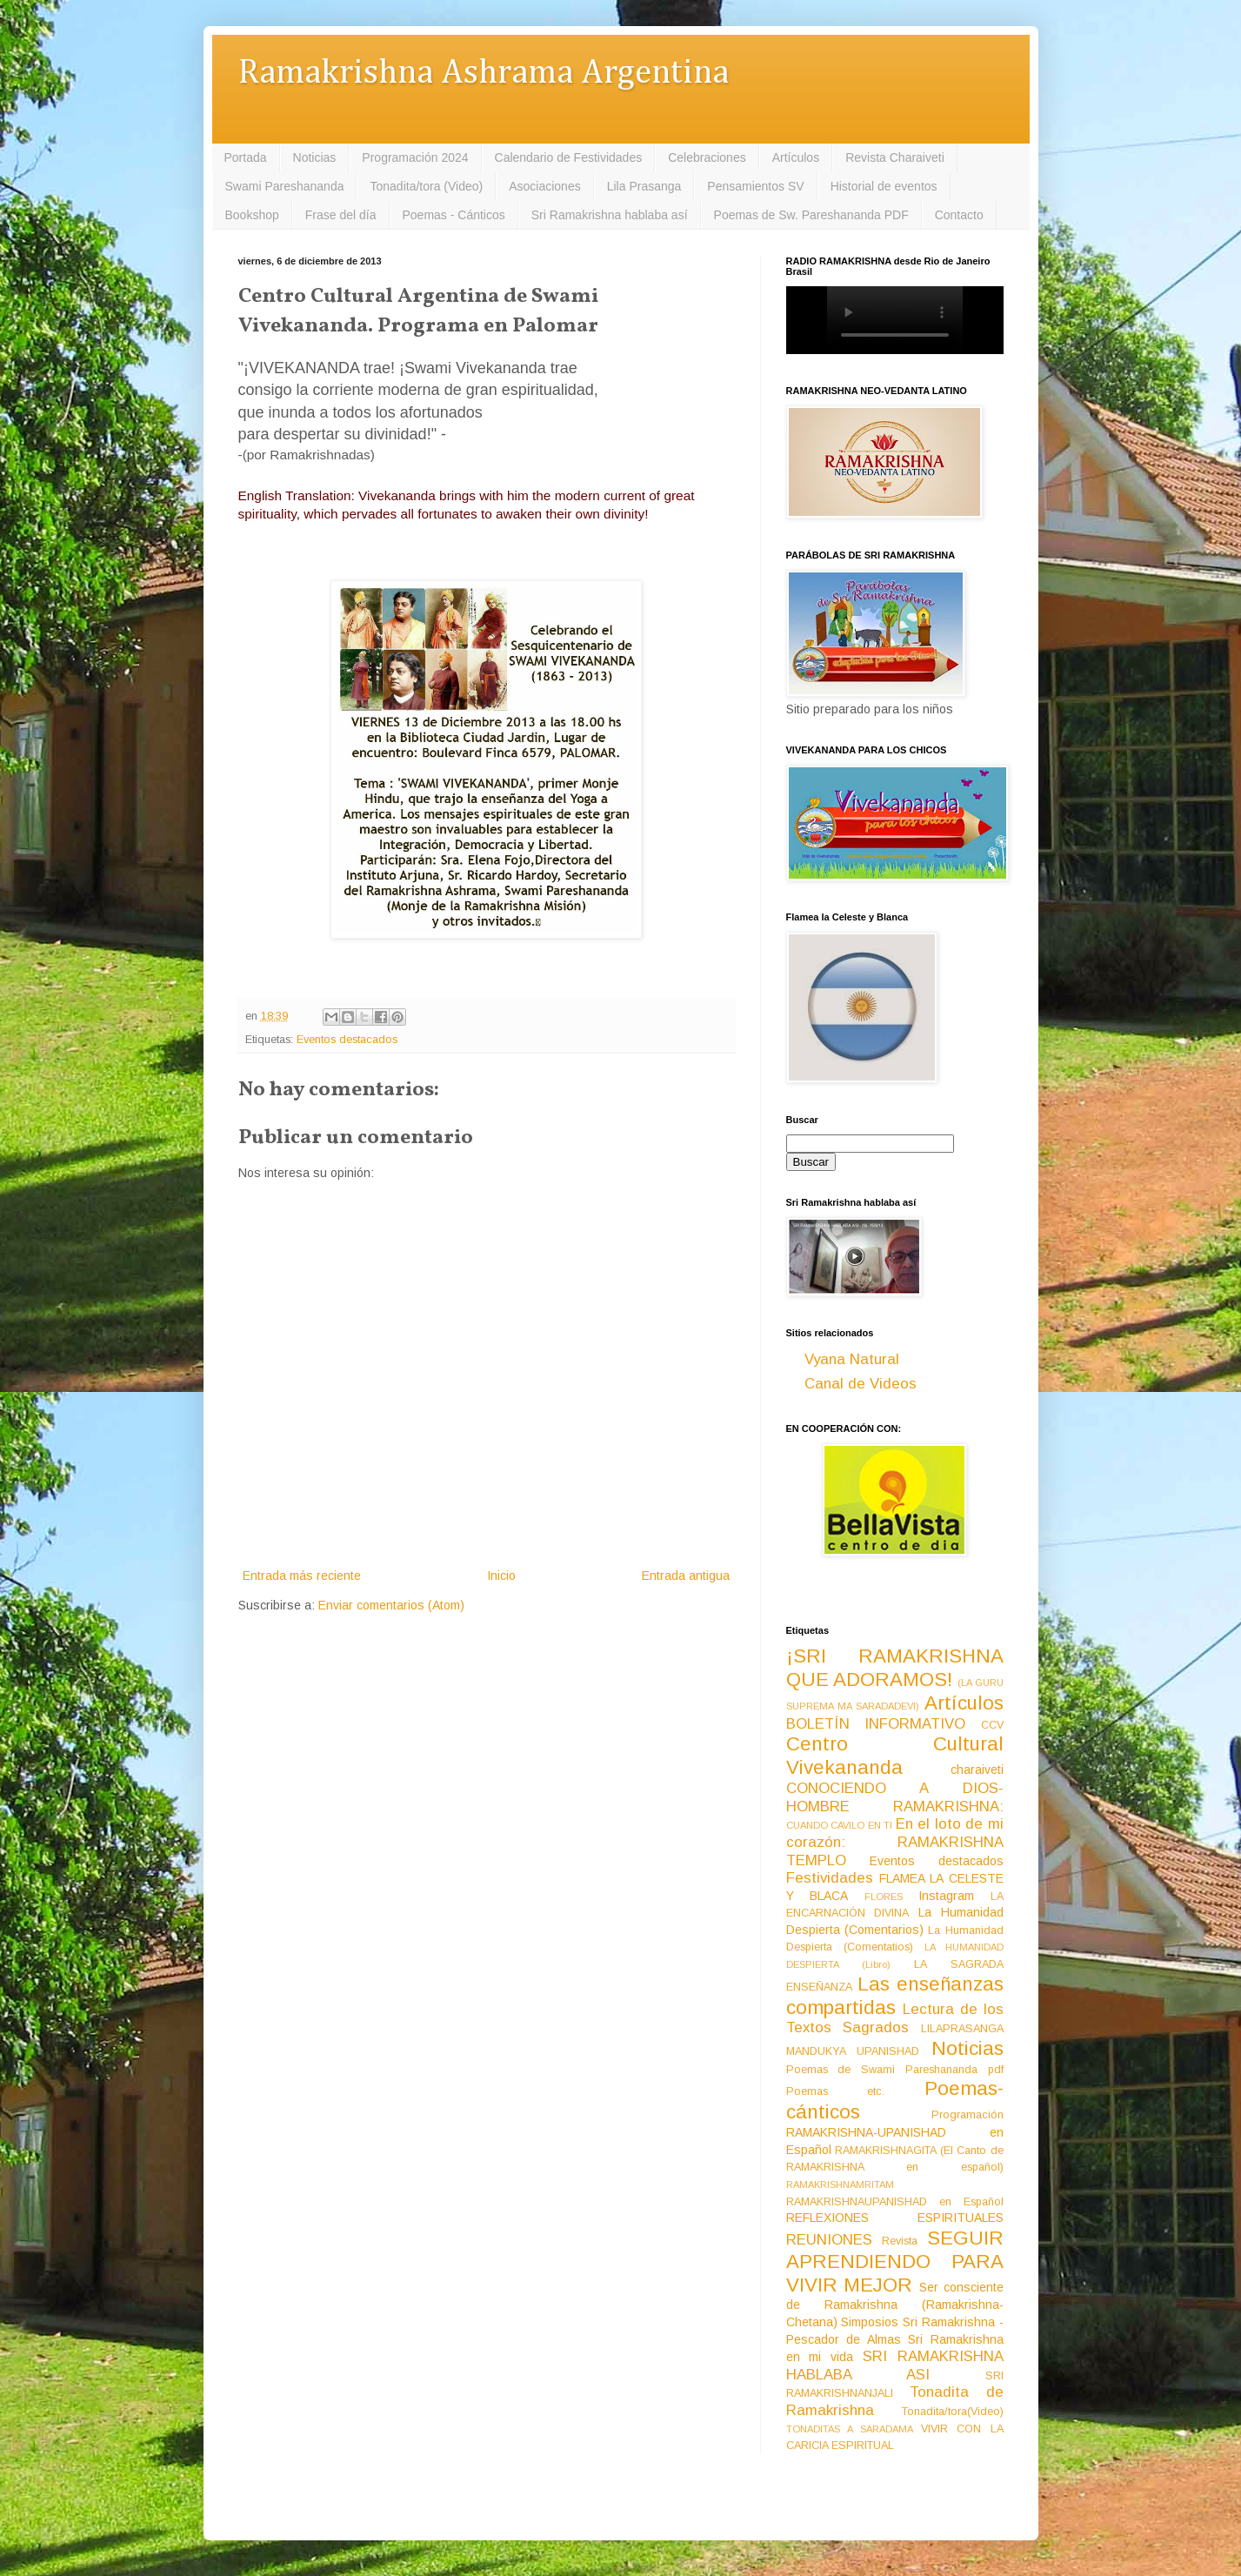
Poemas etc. (835, 2091)
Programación (967, 2115)
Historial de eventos (884, 186)
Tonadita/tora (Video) (426, 186)
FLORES (883, 1896)
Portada (245, 157)
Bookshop (252, 215)
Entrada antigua (686, 1575)
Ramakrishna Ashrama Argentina (483, 73)
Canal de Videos (860, 1383)
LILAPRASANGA (962, 2029)
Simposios (869, 2322)
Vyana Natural (851, 1359)
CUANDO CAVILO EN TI (839, 1825)
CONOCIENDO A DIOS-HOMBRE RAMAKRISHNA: (895, 1797)
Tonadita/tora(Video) (953, 2411)
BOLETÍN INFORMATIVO (876, 1724)
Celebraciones (707, 157)
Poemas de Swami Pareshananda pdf (895, 2070)
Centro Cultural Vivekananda (895, 1755)
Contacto (959, 215)
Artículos (795, 157)
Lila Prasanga (644, 186)
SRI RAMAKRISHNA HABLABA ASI (895, 2365)
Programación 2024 (415, 157)
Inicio (501, 1575)
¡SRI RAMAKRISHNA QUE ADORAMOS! (895, 1667)
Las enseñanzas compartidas (895, 1995)
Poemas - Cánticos (454, 215)
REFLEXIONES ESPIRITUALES (895, 2218)
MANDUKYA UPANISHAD (853, 2051)
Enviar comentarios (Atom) (391, 1605)
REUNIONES (829, 2239)
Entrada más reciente (302, 1575)
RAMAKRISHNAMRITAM (840, 2184)
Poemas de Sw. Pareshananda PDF (811, 215)
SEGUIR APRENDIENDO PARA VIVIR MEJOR (895, 2261)
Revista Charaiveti (894, 157)
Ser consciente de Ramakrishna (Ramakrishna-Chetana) (895, 2304)
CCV (992, 1725)
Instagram (946, 1896)
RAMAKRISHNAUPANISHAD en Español (895, 2202)
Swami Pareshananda (284, 186)
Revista (899, 2241)
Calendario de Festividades (569, 157)
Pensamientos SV (755, 186)
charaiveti (977, 1769)
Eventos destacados (347, 1040)
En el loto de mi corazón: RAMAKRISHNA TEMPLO (895, 1842)
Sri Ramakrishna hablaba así (609, 215)
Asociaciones (545, 186)
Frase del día (341, 215)
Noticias (315, 157)
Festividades (829, 1878)
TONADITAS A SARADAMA (849, 2429)
